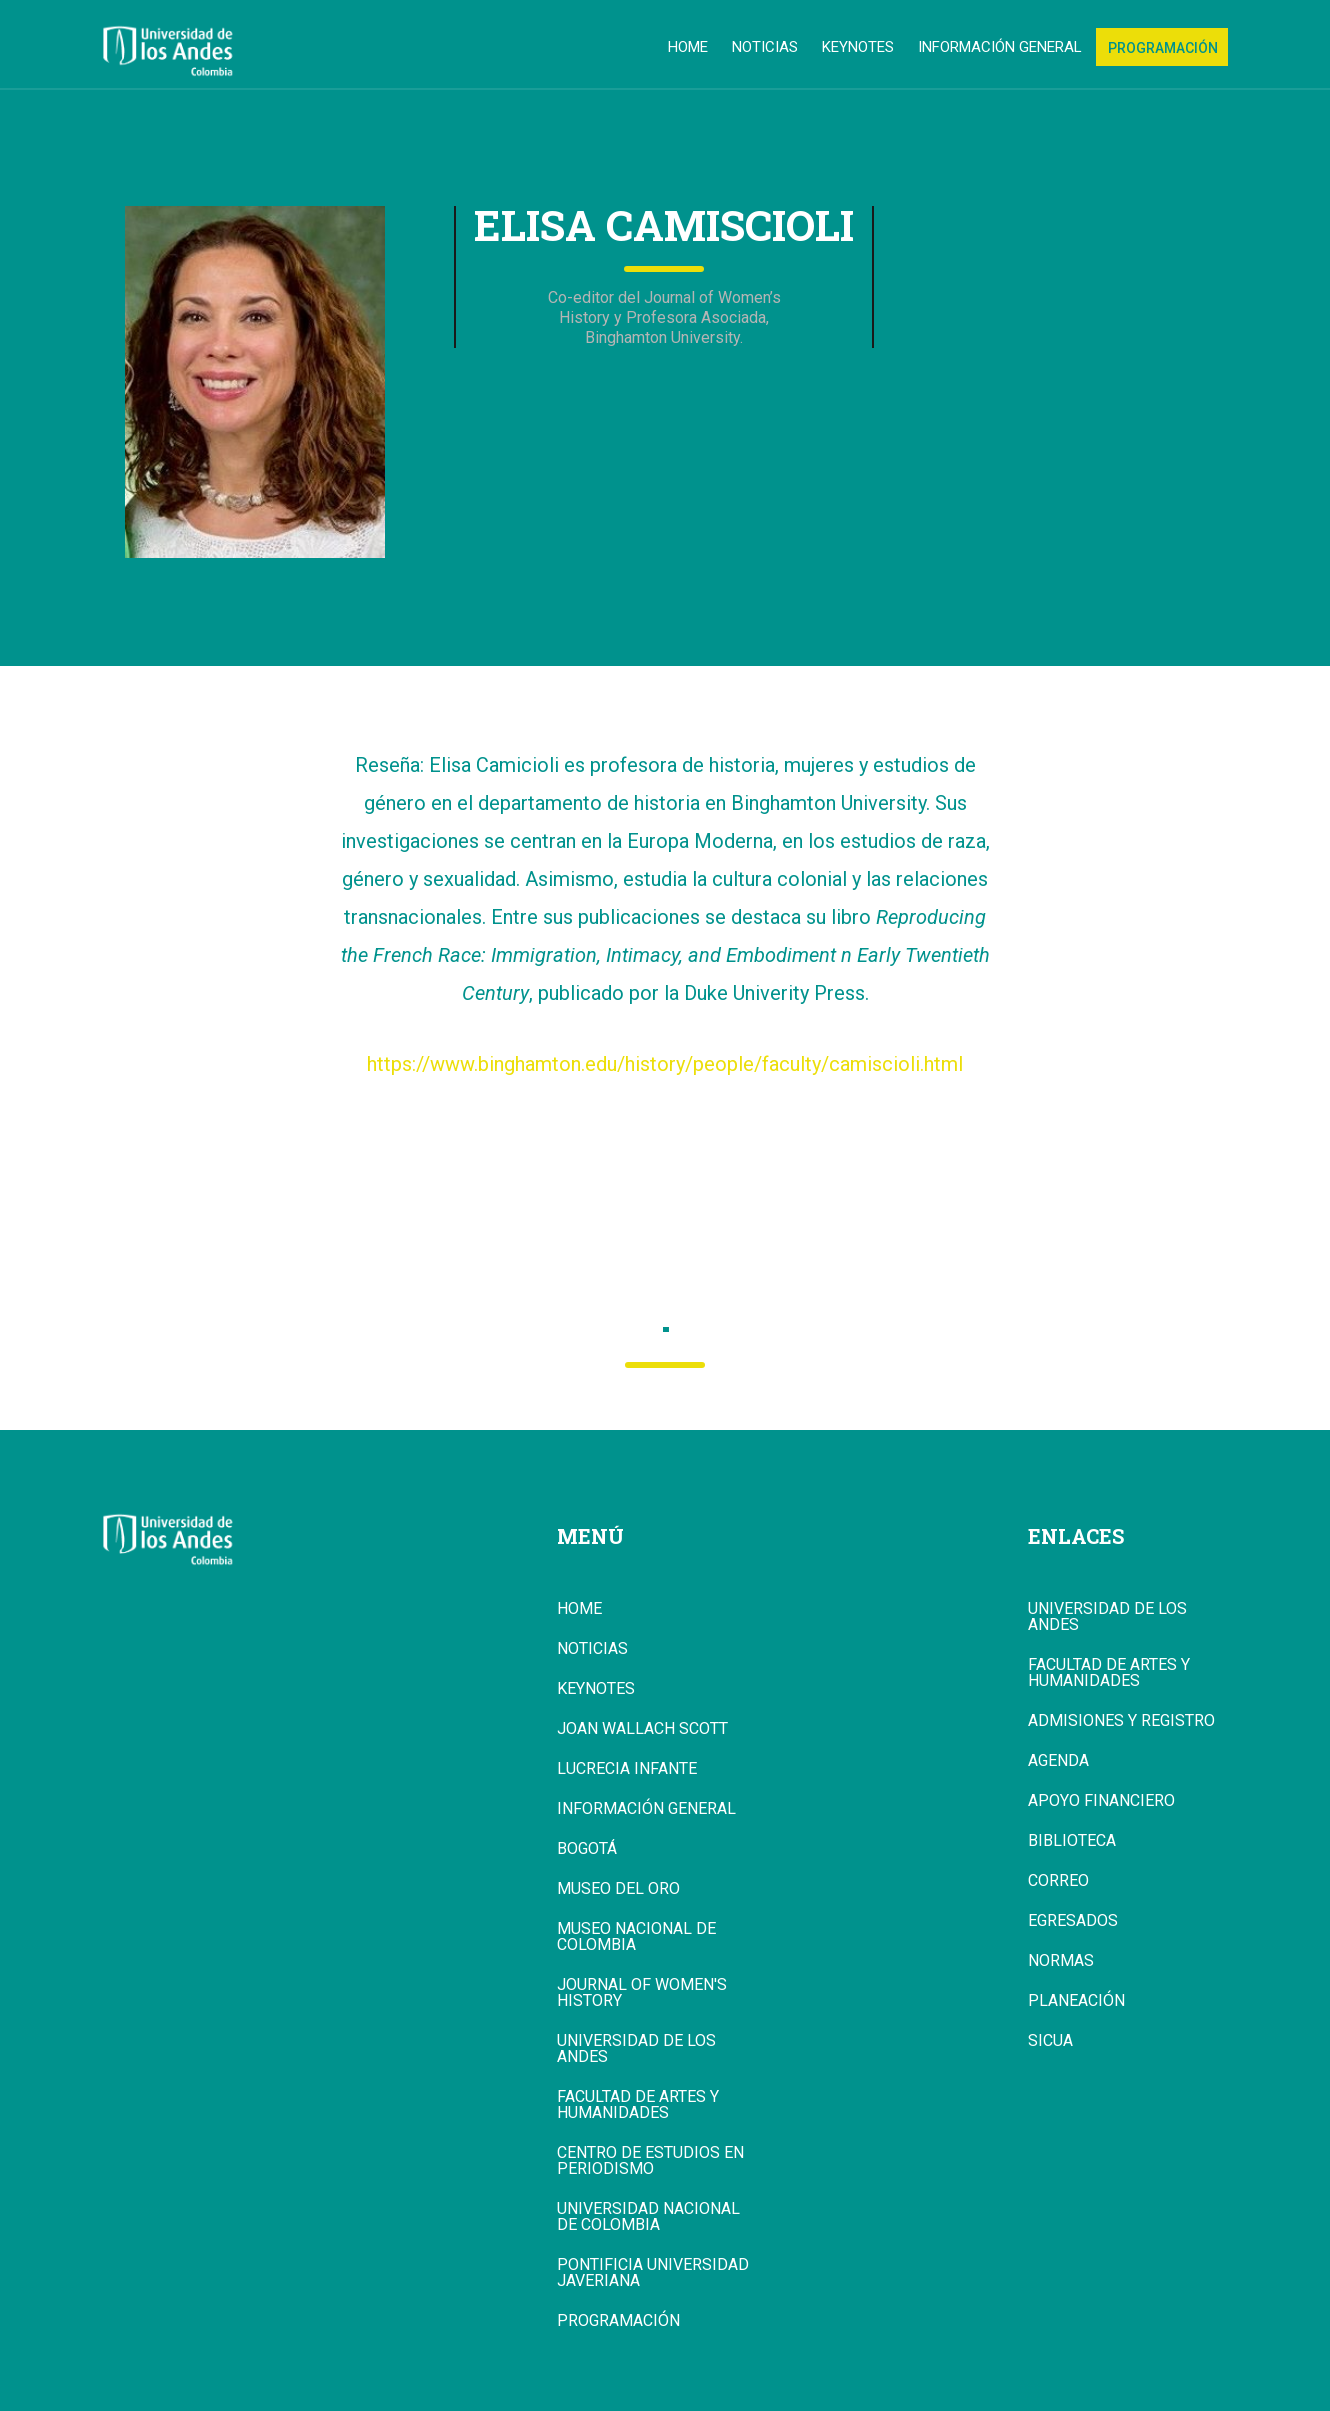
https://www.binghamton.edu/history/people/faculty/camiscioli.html (665, 1064)
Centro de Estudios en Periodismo (650, 2161)
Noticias (765, 47)
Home (688, 47)
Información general (1000, 47)
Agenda (1058, 1761)
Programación (1163, 48)
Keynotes (858, 47)
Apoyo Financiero (1101, 1801)
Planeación (1076, 2001)
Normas (1061, 1961)
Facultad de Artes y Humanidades (638, 2105)
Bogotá (587, 1849)
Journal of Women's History (642, 1993)
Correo (1058, 1881)
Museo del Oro (618, 1889)
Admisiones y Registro (1121, 1721)
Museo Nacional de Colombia (636, 1937)
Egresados (1073, 1921)
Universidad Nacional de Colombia (648, 2217)
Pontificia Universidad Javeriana (653, 2273)
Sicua (1050, 2041)
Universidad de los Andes (636, 2049)
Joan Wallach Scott (642, 1729)
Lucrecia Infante (627, 1769)
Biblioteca (1072, 1841)
